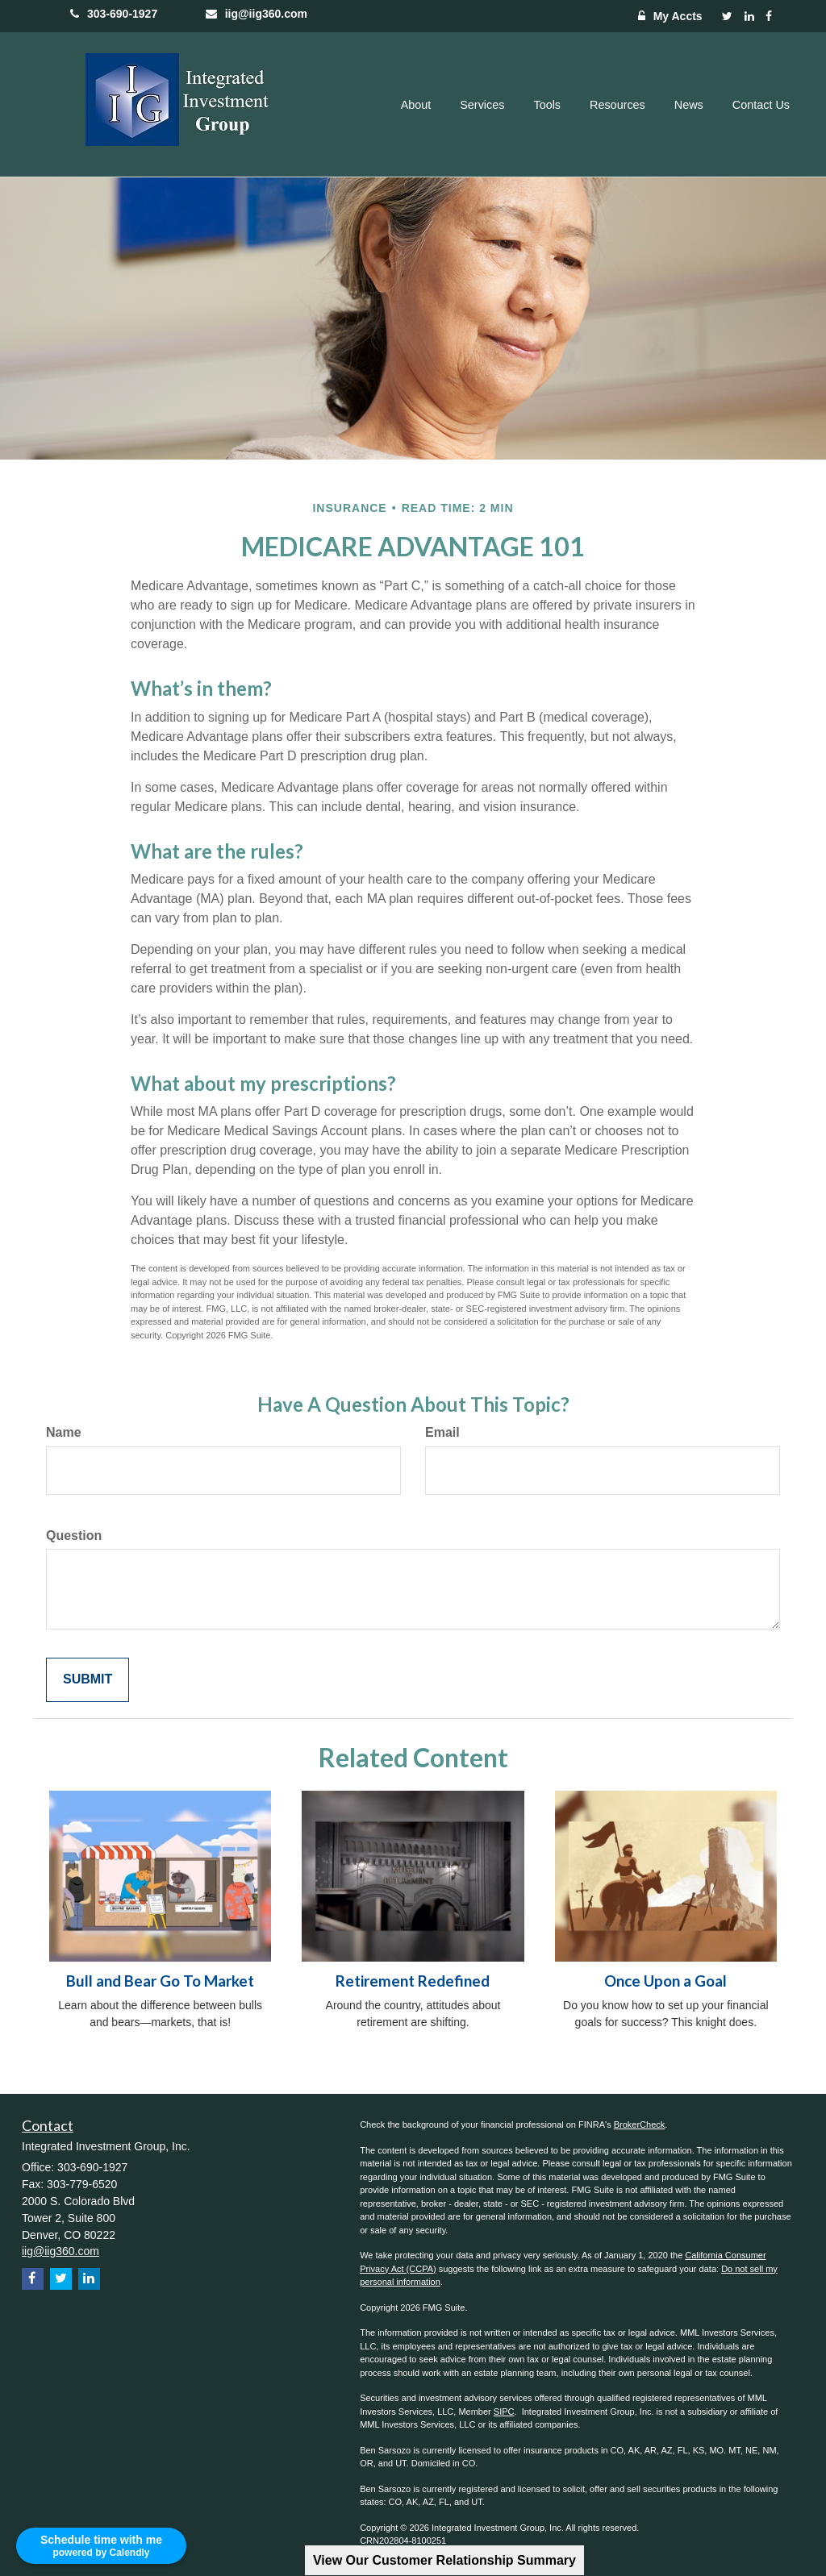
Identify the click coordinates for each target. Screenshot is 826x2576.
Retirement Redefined (413, 1981)
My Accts (666, 16)
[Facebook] (769, 16)
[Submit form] (87, 1680)
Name (63, 1432)
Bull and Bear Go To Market (160, 1981)
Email (442, 1432)
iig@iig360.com (252, 13)
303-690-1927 (113, 13)
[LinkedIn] (749, 16)
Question (74, 1535)
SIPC (504, 2411)
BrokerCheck (639, 2124)
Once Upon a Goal (665, 1981)
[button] (416, 105)
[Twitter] (727, 16)
